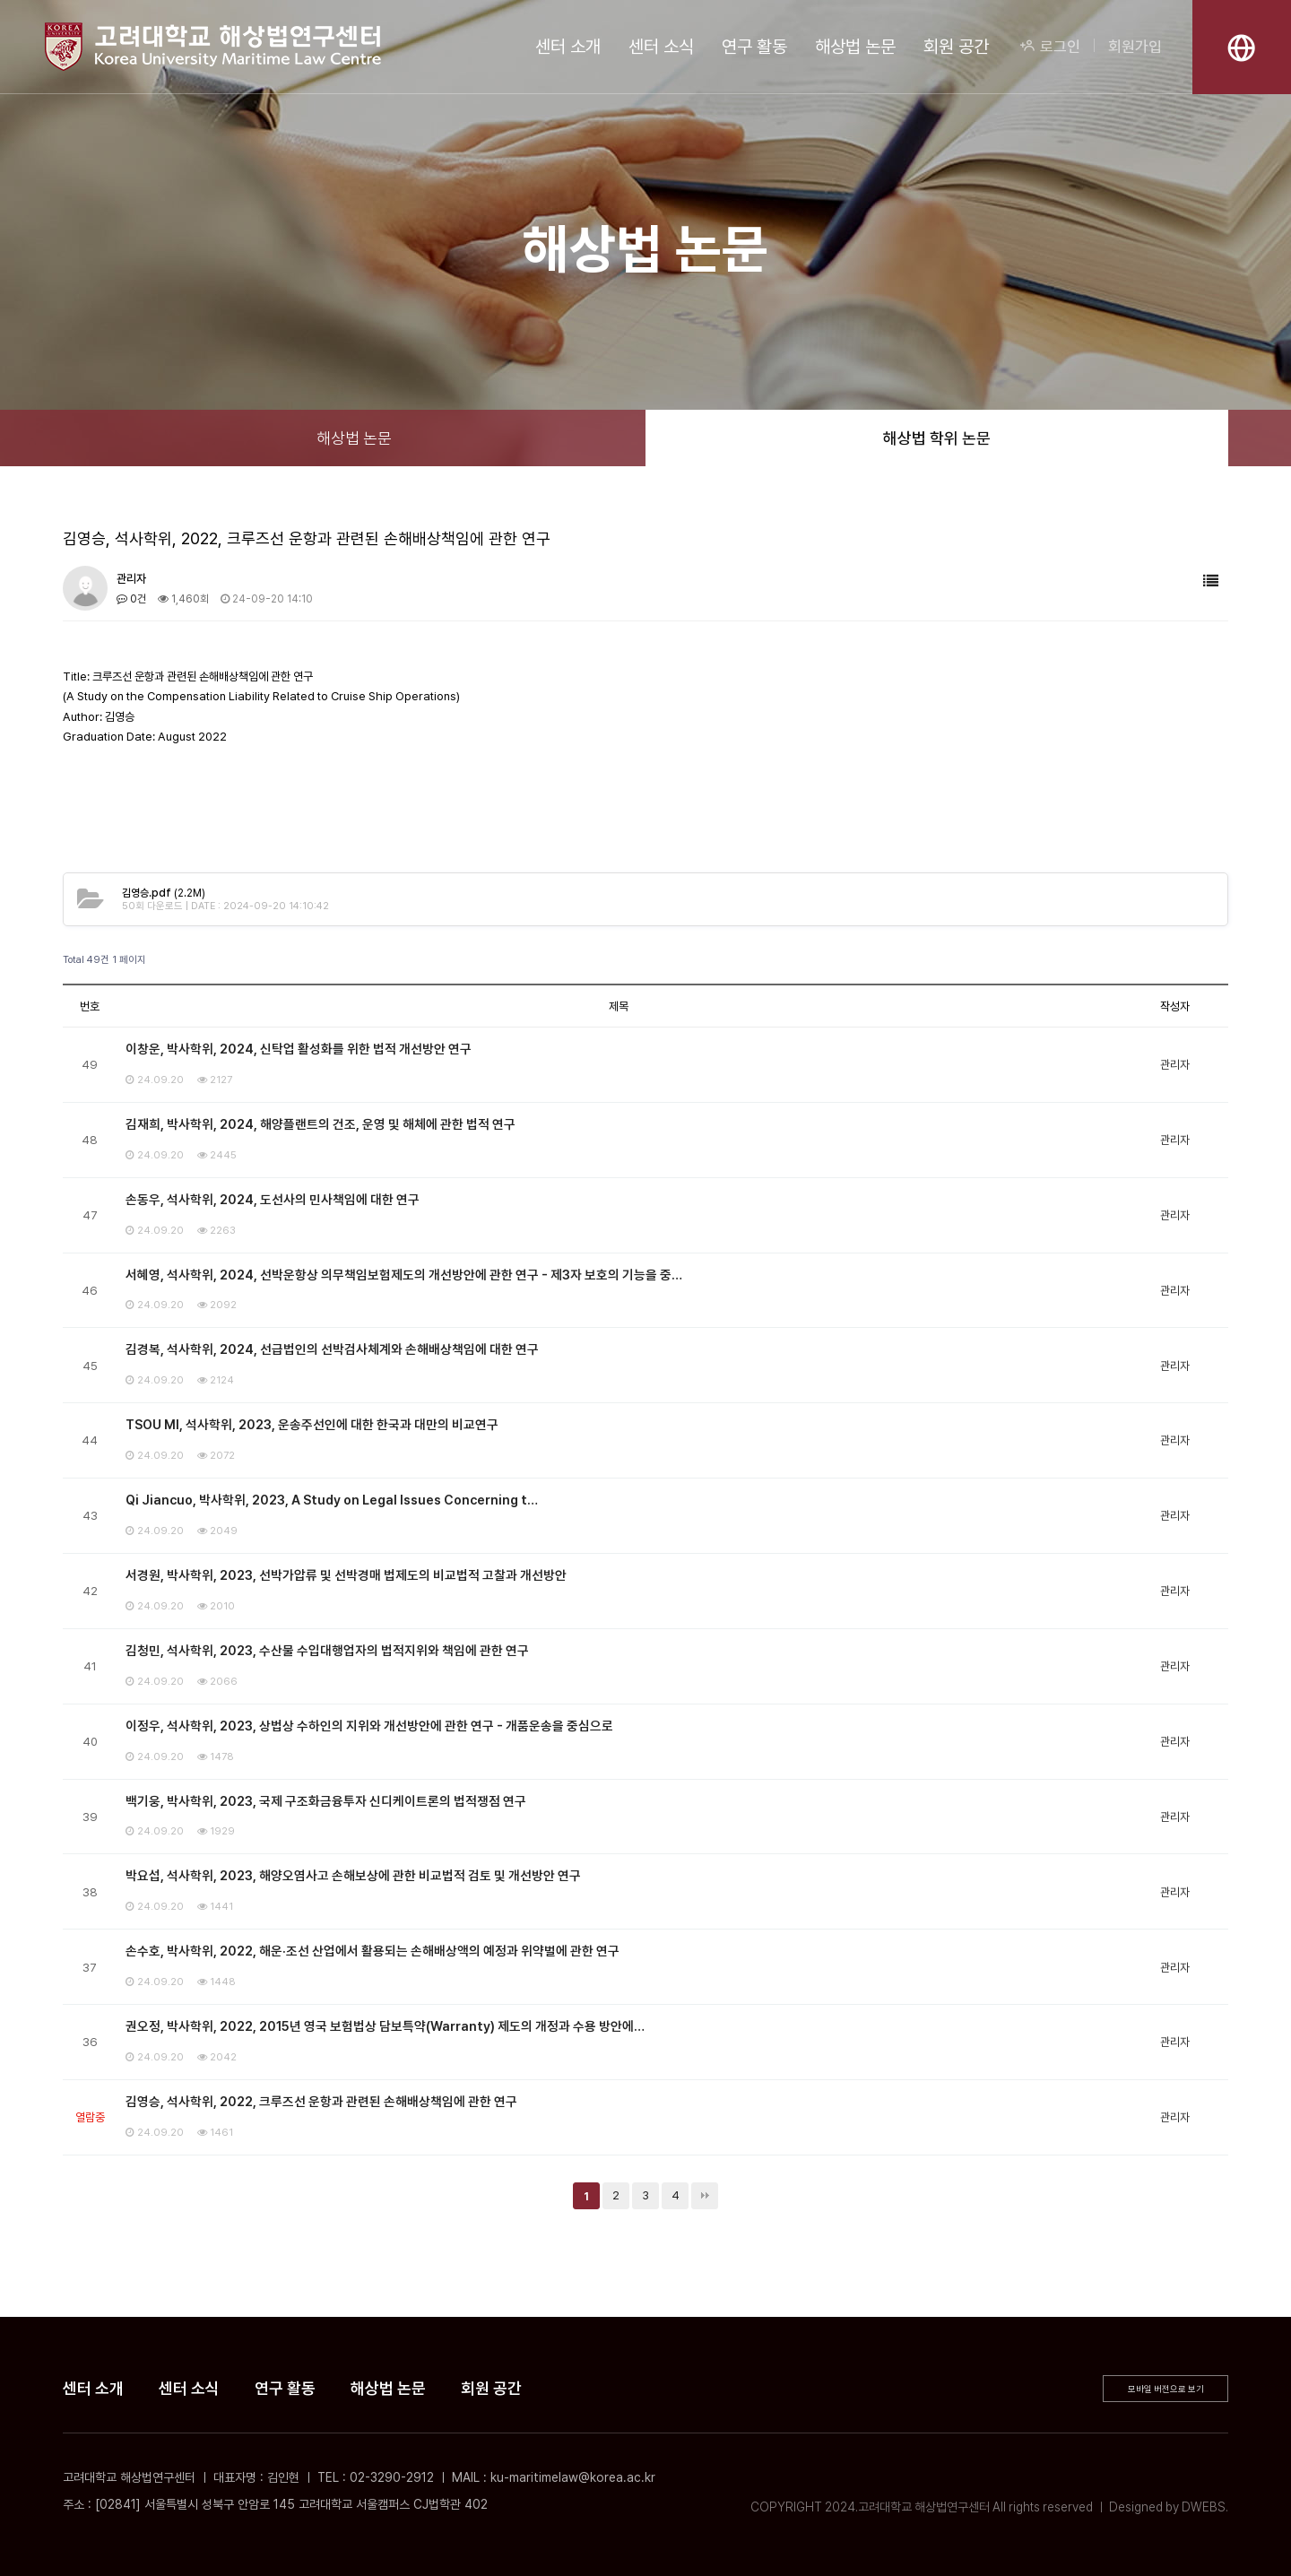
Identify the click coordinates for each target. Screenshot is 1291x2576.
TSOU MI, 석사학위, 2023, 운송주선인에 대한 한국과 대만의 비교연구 (312, 1425)
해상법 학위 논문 (937, 438)
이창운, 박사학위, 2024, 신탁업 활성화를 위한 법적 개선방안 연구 (299, 1049)
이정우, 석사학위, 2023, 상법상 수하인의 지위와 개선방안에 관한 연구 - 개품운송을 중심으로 (369, 1726)
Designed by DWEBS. (1168, 2507)
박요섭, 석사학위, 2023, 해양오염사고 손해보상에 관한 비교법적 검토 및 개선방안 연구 (353, 1876)
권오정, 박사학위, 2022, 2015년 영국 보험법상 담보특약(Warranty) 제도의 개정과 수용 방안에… (385, 2026)
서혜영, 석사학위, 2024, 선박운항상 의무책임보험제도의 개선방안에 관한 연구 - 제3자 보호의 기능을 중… (404, 1275)
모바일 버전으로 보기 (1166, 2388)
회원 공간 (956, 46)
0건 (131, 599)
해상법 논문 (855, 46)
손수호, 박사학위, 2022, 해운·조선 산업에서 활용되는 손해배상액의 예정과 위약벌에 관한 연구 (373, 1951)
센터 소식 (661, 46)
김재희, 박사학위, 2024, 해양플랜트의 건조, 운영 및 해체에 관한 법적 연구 (321, 1124)
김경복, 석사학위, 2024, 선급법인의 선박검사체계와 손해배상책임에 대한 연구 (332, 1349)
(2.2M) (163, 893)
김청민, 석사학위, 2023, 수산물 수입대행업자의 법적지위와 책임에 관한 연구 (327, 1651)
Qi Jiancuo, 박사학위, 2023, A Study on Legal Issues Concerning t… (332, 1500)
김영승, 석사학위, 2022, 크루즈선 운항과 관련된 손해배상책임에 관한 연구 (321, 2102)
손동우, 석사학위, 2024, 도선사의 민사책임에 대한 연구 (273, 1200)
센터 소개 (568, 46)
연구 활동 (754, 46)
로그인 (1049, 47)
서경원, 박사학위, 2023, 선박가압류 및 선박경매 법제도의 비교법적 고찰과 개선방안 (346, 1575)
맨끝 (704, 2195)
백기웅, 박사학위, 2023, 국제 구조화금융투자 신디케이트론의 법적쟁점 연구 (326, 1801)
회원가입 (1135, 47)
